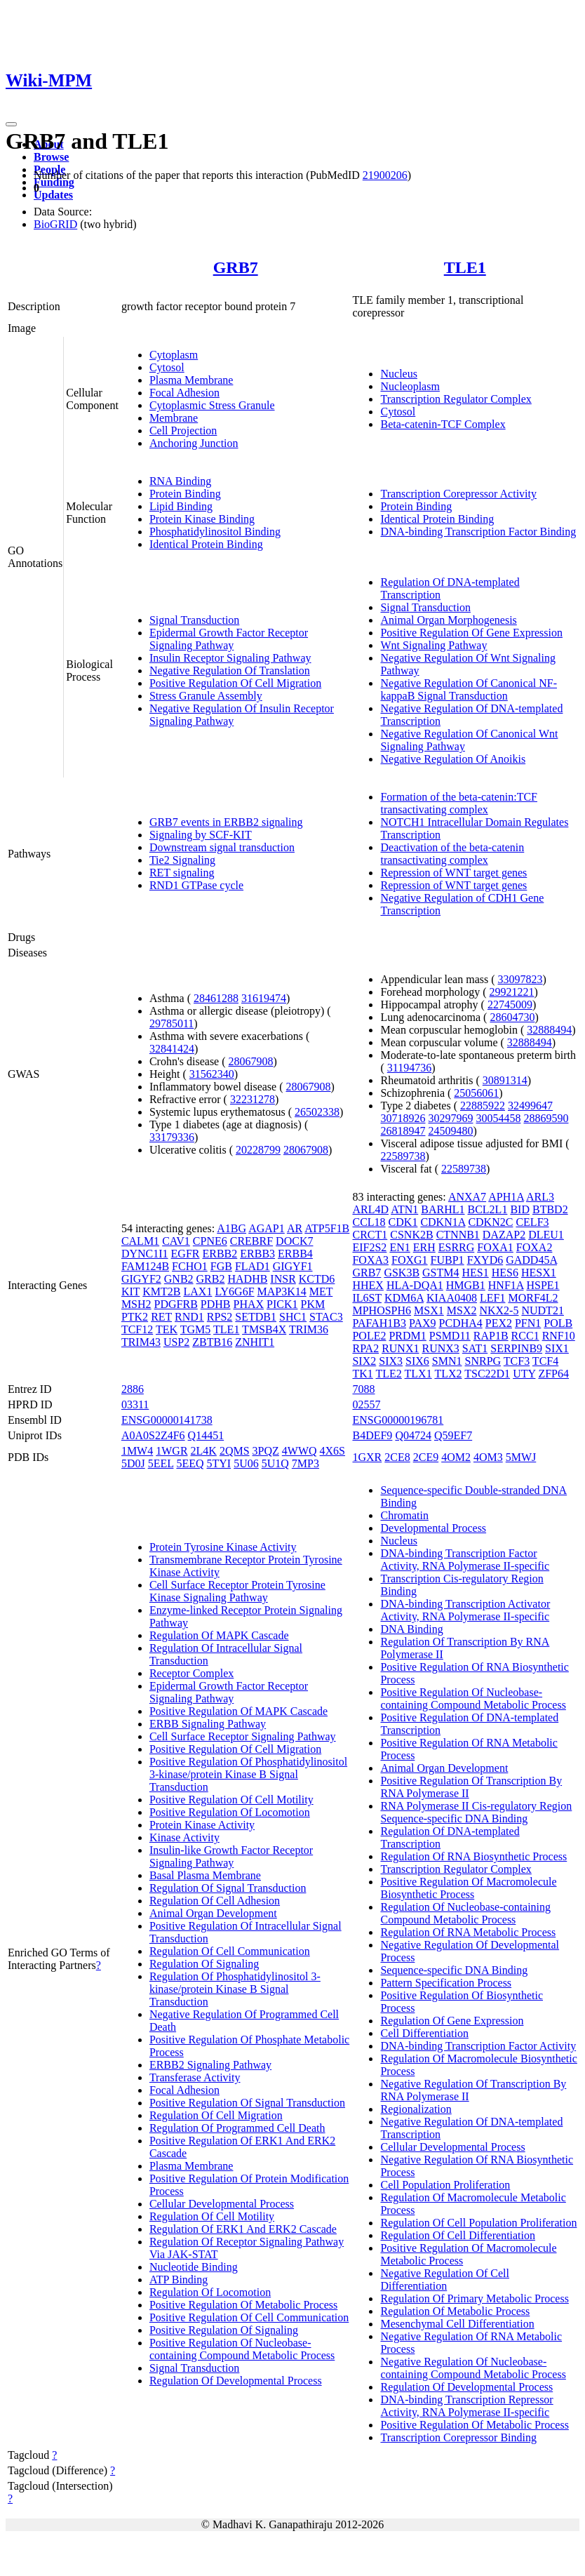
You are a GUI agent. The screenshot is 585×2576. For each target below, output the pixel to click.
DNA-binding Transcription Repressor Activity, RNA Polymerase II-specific (466, 2406)
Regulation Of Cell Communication (229, 1951)
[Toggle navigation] (11, 124)
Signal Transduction (194, 620)
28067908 (251, 1061)
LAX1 (198, 1291)
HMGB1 (465, 1285)
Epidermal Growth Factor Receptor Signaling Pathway (228, 639)
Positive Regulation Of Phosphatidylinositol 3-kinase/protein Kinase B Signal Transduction (248, 1774)
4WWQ (299, 1451)
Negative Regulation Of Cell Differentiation (444, 2279)
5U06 (246, 1463)
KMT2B (161, 1291)
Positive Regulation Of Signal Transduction (247, 2103)
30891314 (505, 1080)
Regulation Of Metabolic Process (455, 2311)
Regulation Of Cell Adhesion (214, 1901)
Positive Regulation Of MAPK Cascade (238, 1711)
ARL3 (540, 1197)
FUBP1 (447, 1260)
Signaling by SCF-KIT (200, 835)
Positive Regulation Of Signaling (223, 2330)
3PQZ (266, 1451)
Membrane (173, 418)
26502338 (317, 1112)
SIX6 (417, 1361)
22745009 (510, 1004)
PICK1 (282, 1304)
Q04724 (413, 1435)
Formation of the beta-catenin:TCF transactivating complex (458, 803)
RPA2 (365, 1348)
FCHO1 (190, 1266)
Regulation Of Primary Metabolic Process (474, 2298)
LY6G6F (234, 1291)
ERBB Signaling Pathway (207, 1724)
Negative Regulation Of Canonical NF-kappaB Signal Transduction (468, 689)
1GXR (367, 1457)
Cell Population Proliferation (445, 2185)
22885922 (482, 1106)
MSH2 (136, 1304)
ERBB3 (257, 1254)
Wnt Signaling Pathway (433, 645)
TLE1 (465, 267)
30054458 (498, 1118)
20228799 (258, 1150)
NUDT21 (542, 1310)
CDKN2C (490, 1222)
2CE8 (397, 1457)
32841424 (171, 1049)
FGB (221, 1266)
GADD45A (531, 1260)
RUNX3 (440, 1348)
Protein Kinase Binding (202, 519)
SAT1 (475, 1348)
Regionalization (415, 2109)
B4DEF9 (372, 1435)
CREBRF (251, 1241)
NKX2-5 (498, 1310)
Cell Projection (183, 430)
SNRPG (483, 1361)
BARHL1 (442, 1209)
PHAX (249, 1304)
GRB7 (235, 267)
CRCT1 (369, 1235)
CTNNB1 (458, 1235)
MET (320, 1291)
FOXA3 (370, 1260)
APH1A (506, 1197)
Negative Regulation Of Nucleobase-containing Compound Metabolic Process (472, 2368)
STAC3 (326, 1317)
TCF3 (517, 1361)
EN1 (399, 1247)
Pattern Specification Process (445, 1983)
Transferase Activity (195, 2077)
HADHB (247, 1279)
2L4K (204, 1451)
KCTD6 (317, 1279)
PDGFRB (176, 1304)
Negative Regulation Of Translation (229, 670)
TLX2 (448, 1374)
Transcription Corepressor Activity (458, 494)
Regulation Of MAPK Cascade (219, 1635)
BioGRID (55, 224)
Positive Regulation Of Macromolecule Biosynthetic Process (468, 1888)
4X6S (332, 1451)
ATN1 (404, 1209)
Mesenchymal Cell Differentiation (457, 2324)
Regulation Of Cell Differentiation (457, 2235)
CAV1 (176, 1241)
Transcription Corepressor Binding (458, 2437)
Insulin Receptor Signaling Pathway (230, 658)
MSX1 (429, 1310)
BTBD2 (550, 1209)
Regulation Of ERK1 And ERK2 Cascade (243, 2229)
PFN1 (528, 1323)
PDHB (216, 1304)
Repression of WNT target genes (453, 873)
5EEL (161, 1463)
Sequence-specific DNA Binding (453, 1970)
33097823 (520, 979)
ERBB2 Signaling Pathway (210, 2065)
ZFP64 (553, 1374)
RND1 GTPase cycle (196, 885)
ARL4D (370, 1209)
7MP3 (305, 1463)
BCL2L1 (488, 1209)
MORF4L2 (533, 1298)
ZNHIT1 (254, 1342)
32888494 (549, 1030)
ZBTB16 (212, 1342)
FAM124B (145, 1266)
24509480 (450, 1131)
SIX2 (364, 1361)
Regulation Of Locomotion (210, 2292)
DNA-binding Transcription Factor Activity (478, 2046)
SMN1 (447, 1361)
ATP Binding (178, 2279)
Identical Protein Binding (206, 544)
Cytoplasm (173, 355)
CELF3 (532, 1222)
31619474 (263, 998)
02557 (366, 1404)
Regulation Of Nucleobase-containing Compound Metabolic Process (465, 1913)
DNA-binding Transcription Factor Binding (478, 532)
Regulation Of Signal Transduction (228, 1888)
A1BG (231, 1228)
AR (294, 1228)
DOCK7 (294, 1241)
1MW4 (137, 1451)
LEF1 (492, 1298)
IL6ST (366, 1298)
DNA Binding (411, 1629)
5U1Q (275, 1463)
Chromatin (404, 1515)
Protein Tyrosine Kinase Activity (223, 1547)
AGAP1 (266, 1228)
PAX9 (422, 1323)
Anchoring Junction (193, 443)
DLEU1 (546, 1235)
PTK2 (134, 1317)
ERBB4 (295, 1254)
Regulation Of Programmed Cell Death (237, 2128)
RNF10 (558, 1336)
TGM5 (195, 1329)
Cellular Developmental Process (221, 2204)
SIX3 (391, 1361)
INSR (282, 1279)
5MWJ (521, 1457)
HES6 (505, 1273)
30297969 (450, 1118)
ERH (424, 1247)
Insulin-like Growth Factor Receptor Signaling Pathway (231, 1856)
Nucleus (398, 374)
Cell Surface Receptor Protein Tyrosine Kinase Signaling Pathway (237, 1591)
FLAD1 (252, 1266)
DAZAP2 (504, 1235)
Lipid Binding (181, 506)
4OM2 (456, 1457)
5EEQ (189, 1463)
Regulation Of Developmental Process (235, 2381)
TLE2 (389, 1374)
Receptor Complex (191, 1673)
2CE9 (425, 1457)
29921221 (512, 992)
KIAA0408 (451, 1298)
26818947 (402, 1131)
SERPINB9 (516, 1348)
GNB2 (179, 1279)
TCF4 (545, 1361)
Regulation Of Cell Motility (211, 2216)
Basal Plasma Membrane (205, 1875)
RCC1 (525, 1336)
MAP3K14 (282, 1291)
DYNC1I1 (144, 1254)
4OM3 (488, 1457)
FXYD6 (485, 1260)
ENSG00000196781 (397, 1420)
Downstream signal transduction (222, 847)
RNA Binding (180, 481)
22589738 (402, 1156)
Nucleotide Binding (193, 2267)
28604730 (512, 1017)
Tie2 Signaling (182, 860)
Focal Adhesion (184, 393)
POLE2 (369, 1336)
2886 (132, 1389)
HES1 (475, 1273)
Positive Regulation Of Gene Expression (471, 633)
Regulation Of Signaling (204, 1964)
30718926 (402, 1118)
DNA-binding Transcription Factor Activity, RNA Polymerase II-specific (464, 1559)
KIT (130, 1291)
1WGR (171, 1451)
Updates (53, 195)
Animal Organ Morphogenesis (448, 620)
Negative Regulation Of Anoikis (452, 759)
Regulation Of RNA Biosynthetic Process (473, 1856)
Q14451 (206, 1435)
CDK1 (403, 1222)
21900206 (385, 175)
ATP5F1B (326, 1228)
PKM (313, 1304)
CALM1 (140, 1241)
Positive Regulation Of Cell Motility (231, 1800)
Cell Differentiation (424, 2033)
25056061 (476, 1093)
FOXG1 (409, 1260)
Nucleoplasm (409, 386)
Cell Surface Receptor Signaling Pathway (242, 1736)
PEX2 (498, 1323)
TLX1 (418, 1374)
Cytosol (166, 367)
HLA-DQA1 (414, 1285)
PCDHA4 (461, 1323)
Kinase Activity (184, 1837)
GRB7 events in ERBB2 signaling (226, 822)
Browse (51, 157)
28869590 (545, 1118)
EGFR (185, 1254)
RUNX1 (400, 1348)
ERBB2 (219, 1254)
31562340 (211, 1074)
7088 (363, 1389)
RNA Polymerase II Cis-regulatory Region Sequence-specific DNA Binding (476, 1812)
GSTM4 (440, 1273)
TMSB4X (264, 1329)
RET (161, 1317)
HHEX (367, 1285)
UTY (524, 1374)
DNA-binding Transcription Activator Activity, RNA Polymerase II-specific (465, 1610)
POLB (558, 1323)
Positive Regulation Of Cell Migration (235, 683)
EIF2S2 (369, 1247)
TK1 (362, 1374)
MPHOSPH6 (381, 1310)
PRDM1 (407, 1336)
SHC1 (293, 1317)
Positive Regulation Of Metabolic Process (243, 2305)
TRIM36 (308, 1329)
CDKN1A (442, 1222)
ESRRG (456, 1247)
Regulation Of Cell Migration (216, 2115)
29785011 (171, 1023)
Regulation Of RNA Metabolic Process (468, 1932)
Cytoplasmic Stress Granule (212, 405)
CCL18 (368, 1222)
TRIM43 (141, 1342)
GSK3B (401, 1273)
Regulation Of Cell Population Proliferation (478, 2223)
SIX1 (557, 1348)
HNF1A (506, 1285)
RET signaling (182, 873)
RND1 (189, 1317)
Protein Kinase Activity (202, 1825)
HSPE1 (542, 1285)
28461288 (216, 998)
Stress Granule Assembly (205, 696)
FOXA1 (495, 1247)
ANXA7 (467, 1197)
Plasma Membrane (191, 380)
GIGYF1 (293, 1266)
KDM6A (404, 1298)
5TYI (219, 1463)
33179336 (171, 1137)
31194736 (409, 1068)
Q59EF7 (453, 1435)
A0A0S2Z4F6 (153, 1435)
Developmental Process (433, 1528)
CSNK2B (411, 1235)
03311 (135, 1404)
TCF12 (137, 1329)
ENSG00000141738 (167, 1420)
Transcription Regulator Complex (455, 399)
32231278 (252, 1099)
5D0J (133, 1463)
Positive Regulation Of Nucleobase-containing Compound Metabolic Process (242, 2349)
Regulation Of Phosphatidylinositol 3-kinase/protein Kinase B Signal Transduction (235, 1989)
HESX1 (538, 1273)
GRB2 (210, 1279)
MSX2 (462, 1310)
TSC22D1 (487, 1374)
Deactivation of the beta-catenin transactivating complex (452, 853)
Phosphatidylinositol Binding (215, 532)
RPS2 (219, 1317)
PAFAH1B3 (378, 1323)
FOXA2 (534, 1247)
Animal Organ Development (213, 1913)
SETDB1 (255, 1317)
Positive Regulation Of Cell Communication (249, 2317)
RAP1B (491, 1336)
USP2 (176, 1342)
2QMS (235, 1451)
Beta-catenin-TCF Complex (442, 424)
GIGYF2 (141, 1279)
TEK (166, 1329)
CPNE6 (210, 1241)
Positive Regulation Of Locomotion (229, 1812)
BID (520, 1209)
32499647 (530, 1106)
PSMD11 (450, 1336)
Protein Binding (185, 494)
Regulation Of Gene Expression (451, 2021)
